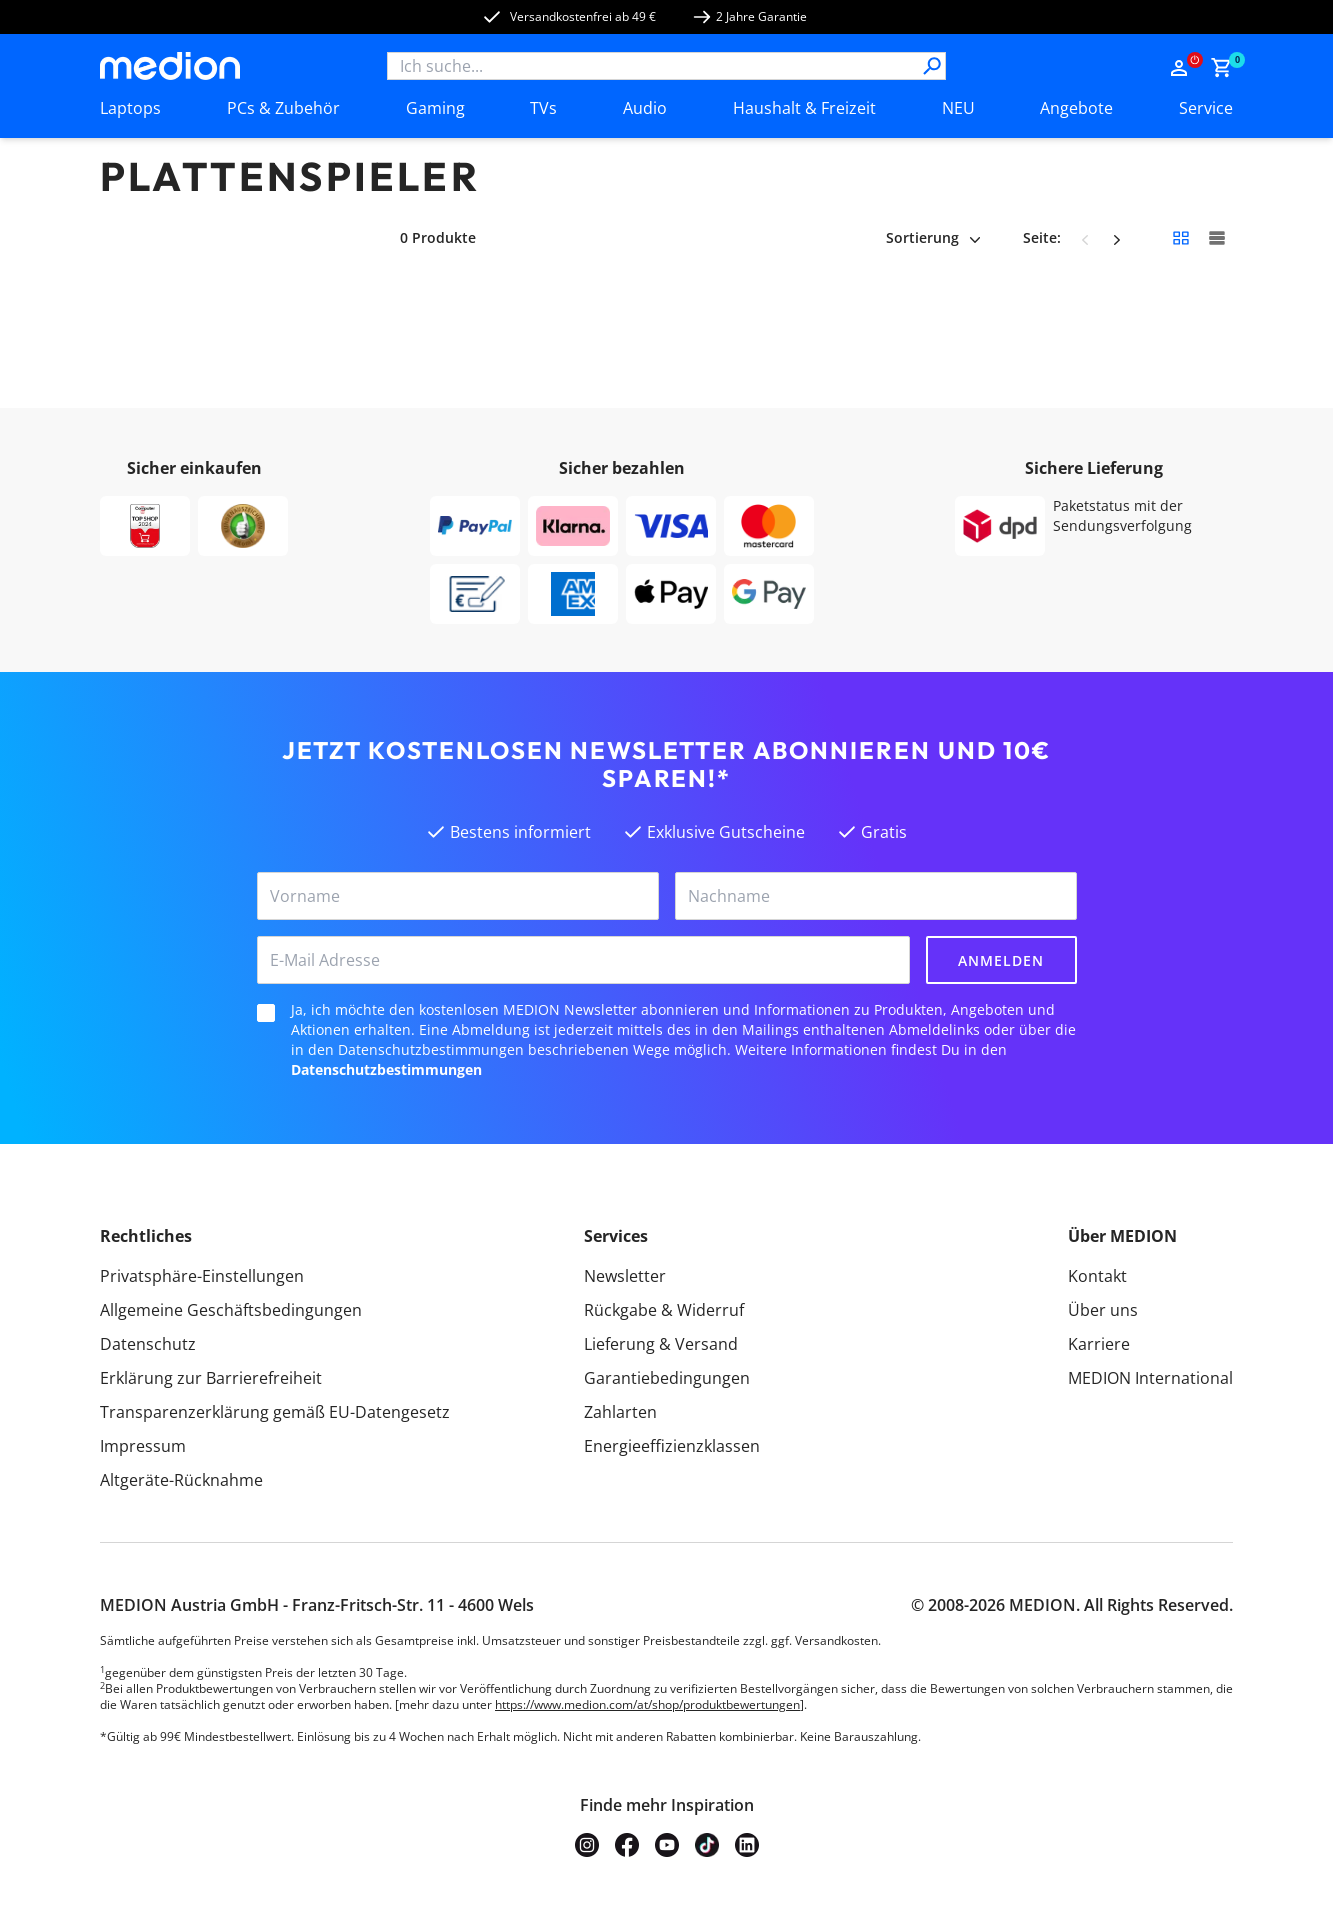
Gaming (435, 108)
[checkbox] (266, 1013)
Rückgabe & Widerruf (664, 1310)
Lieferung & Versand (661, 1344)
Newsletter (625, 1276)
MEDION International (1150, 1378)
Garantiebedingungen (667, 1378)
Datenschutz (148, 1344)
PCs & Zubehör (283, 108)
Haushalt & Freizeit (804, 108)
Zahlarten (620, 1412)
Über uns (1103, 1310)
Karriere (1099, 1344)
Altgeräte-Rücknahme (181, 1480)
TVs (543, 108)
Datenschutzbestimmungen (386, 1069)
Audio (645, 108)
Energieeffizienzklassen (672, 1446)
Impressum (143, 1446)
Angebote (1076, 108)
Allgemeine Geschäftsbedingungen (231, 1310)
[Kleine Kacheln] (1181, 238)
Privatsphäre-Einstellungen (202, 1276)
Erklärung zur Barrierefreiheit (211, 1378)
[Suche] (932, 66)
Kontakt (1097, 1276)
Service (1206, 108)
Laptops (130, 108)
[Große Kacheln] (1217, 238)
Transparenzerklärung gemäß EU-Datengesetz (275, 1412)
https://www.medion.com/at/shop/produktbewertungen (647, 1704)
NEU (958, 108)
